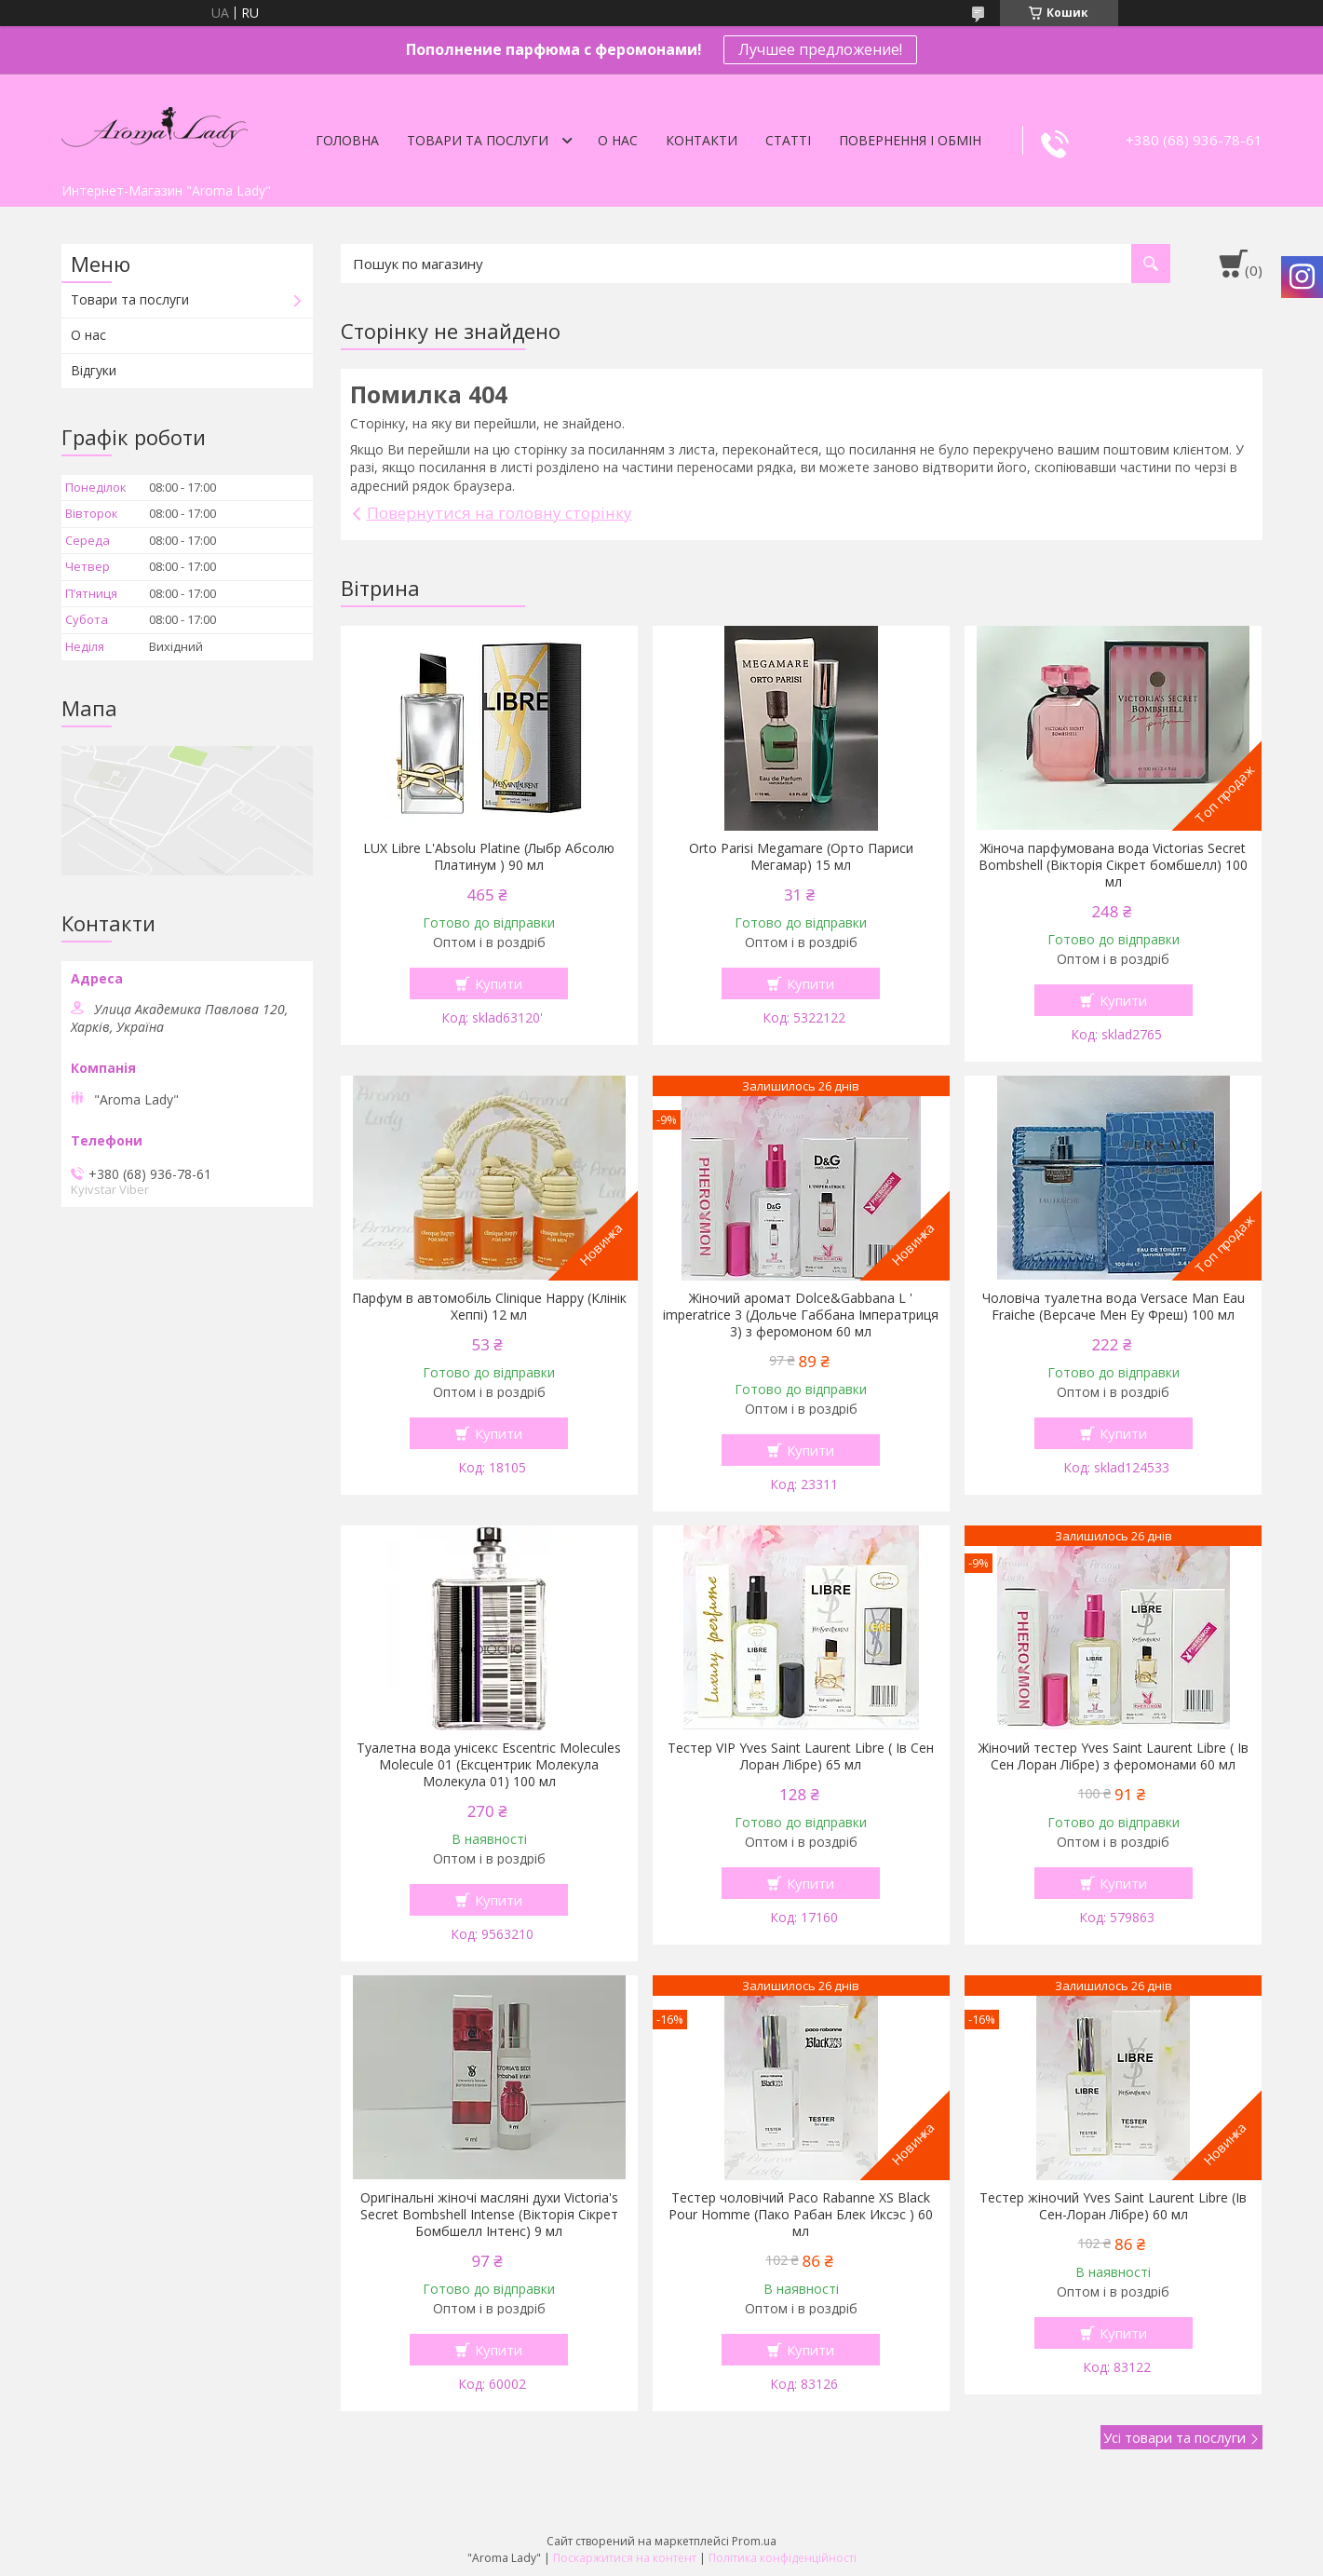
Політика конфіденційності (783, 2558)
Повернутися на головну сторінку (499, 512)
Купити (498, 983)
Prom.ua (754, 2541)
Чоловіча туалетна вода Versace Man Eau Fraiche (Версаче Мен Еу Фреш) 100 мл (1113, 1306)
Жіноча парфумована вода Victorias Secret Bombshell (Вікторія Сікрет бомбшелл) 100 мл (1113, 865)
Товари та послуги (477, 140)
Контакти (701, 140)
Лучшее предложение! (820, 49)
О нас (618, 140)
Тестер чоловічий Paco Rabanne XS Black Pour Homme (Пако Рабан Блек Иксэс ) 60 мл (800, 2215)
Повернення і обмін (910, 140)
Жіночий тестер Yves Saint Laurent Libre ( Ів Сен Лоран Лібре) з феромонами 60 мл (1114, 1756)
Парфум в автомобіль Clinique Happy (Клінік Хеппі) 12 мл (489, 1306)
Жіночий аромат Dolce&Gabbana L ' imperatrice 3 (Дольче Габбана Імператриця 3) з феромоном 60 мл (800, 1315)
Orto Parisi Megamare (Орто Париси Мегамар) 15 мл (801, 857)
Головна (347, 140)
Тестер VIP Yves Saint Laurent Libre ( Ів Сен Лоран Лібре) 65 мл (801, 1756)
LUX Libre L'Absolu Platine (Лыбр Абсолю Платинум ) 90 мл (488, 857)
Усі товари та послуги (1174, 2437)
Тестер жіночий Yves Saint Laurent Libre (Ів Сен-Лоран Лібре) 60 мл (1113, 2206)
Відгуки (93, 370)
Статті (788, 140)
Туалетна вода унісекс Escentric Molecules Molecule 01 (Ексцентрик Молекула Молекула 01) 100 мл (489, 1765)
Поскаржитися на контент (624, 2558)
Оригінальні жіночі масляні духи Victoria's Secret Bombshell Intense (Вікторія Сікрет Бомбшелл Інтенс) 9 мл (489, 2215)
